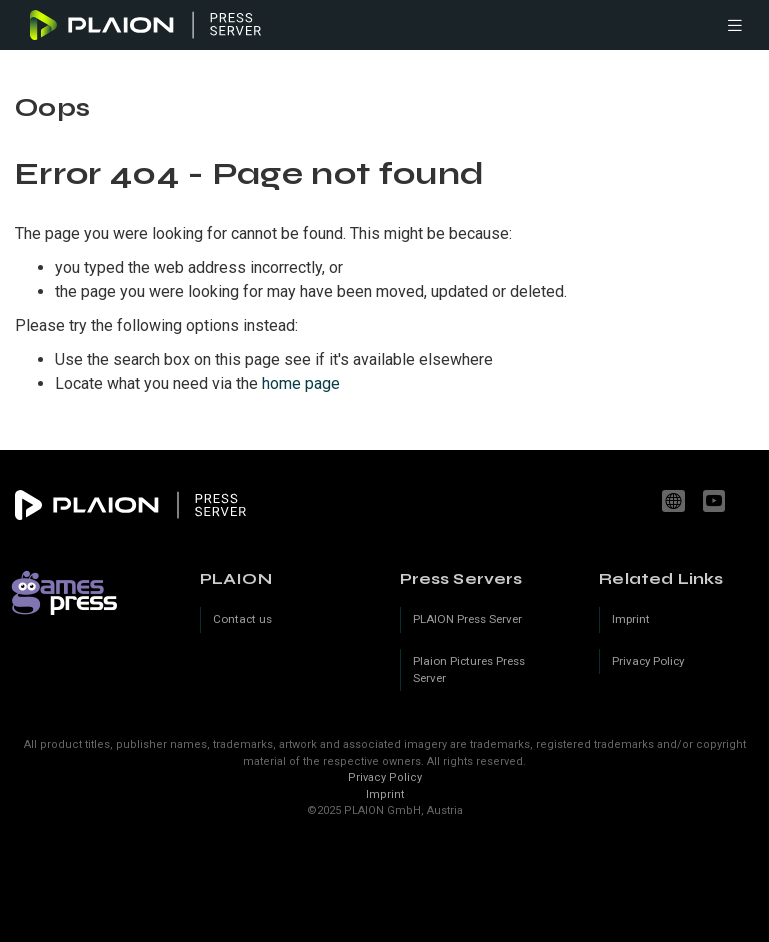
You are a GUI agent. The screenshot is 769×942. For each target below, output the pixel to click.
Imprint (385, 794)
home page (301, 383)
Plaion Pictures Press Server (469, 669)
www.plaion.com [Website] (676, 501)
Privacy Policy (385, 777)
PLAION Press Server (467, 619)
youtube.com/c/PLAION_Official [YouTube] (717, 501)
